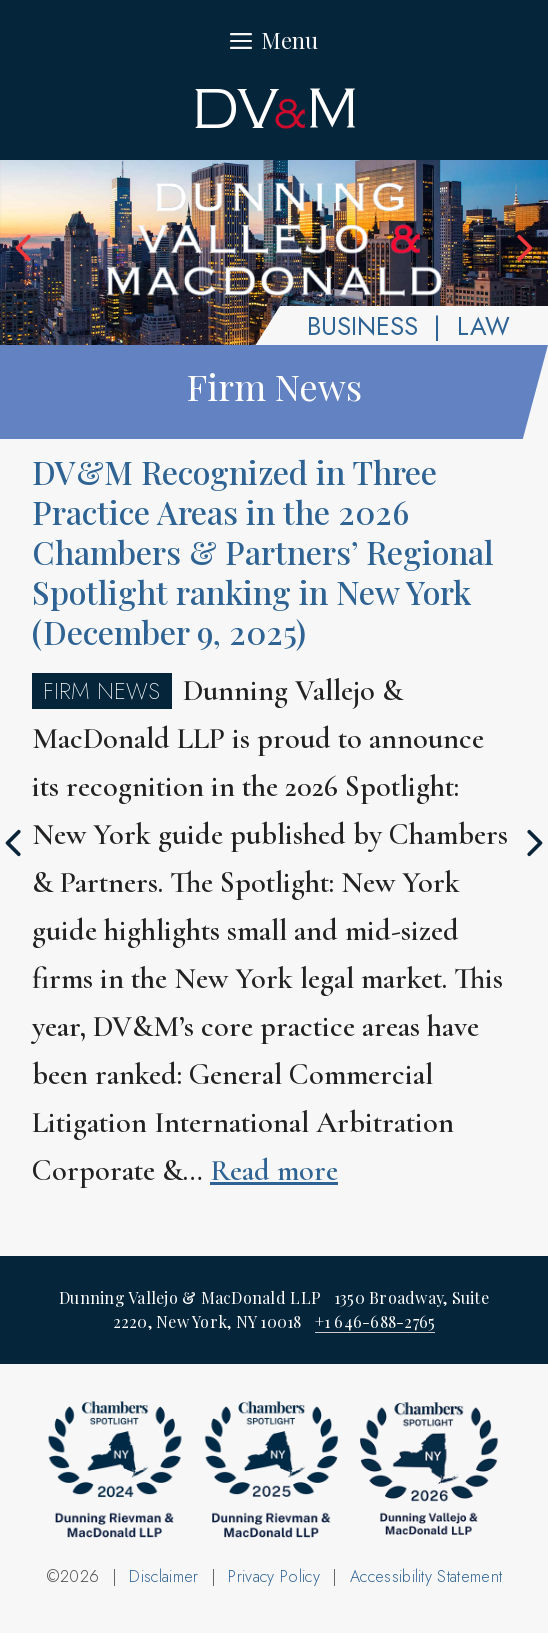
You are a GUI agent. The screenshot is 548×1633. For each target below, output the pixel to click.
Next (523, 248)
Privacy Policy (273, 1576)
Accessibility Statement (426, 1576)
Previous (25, 248)
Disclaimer (163, 1576)
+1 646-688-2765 (375, 1321)
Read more (274, 1170)
